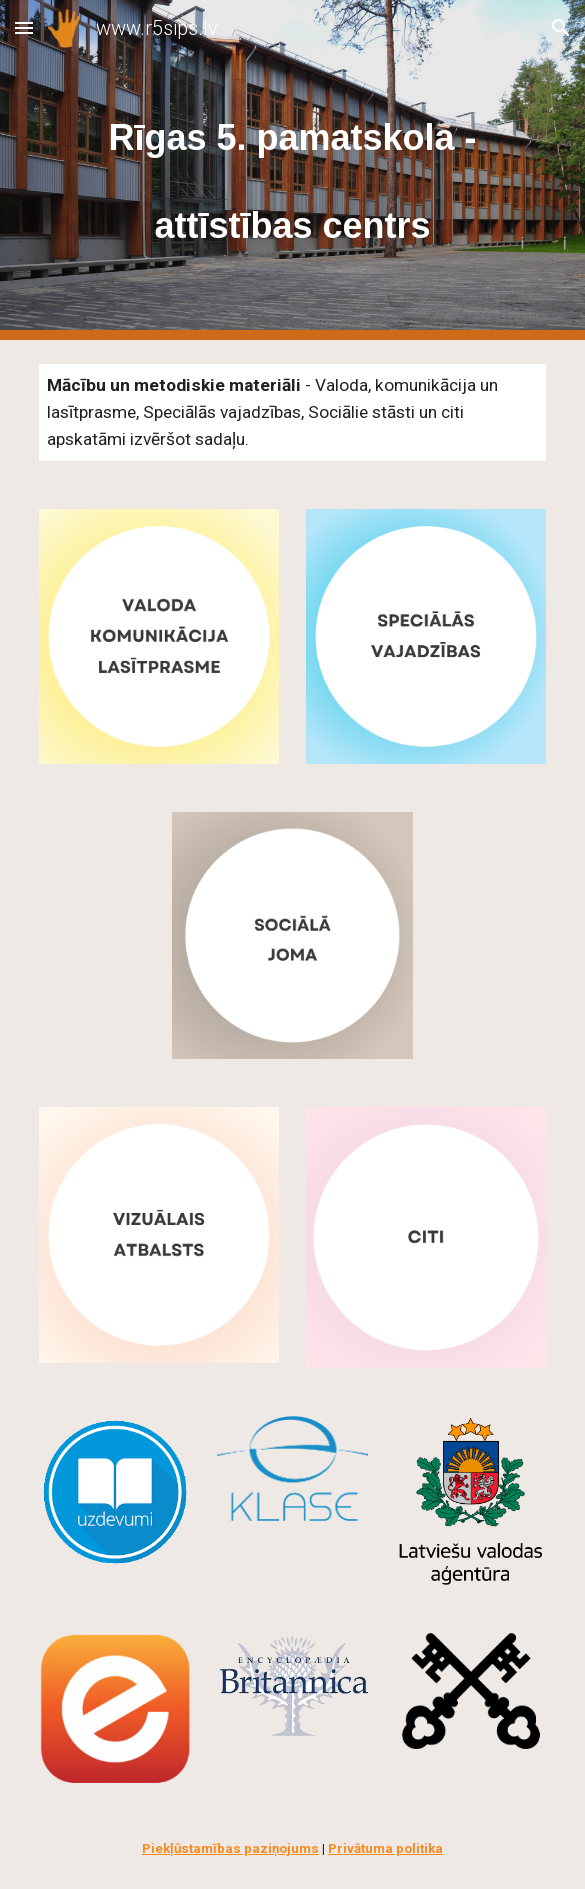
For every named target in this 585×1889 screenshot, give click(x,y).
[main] (292, 170)
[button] (24, 27)
